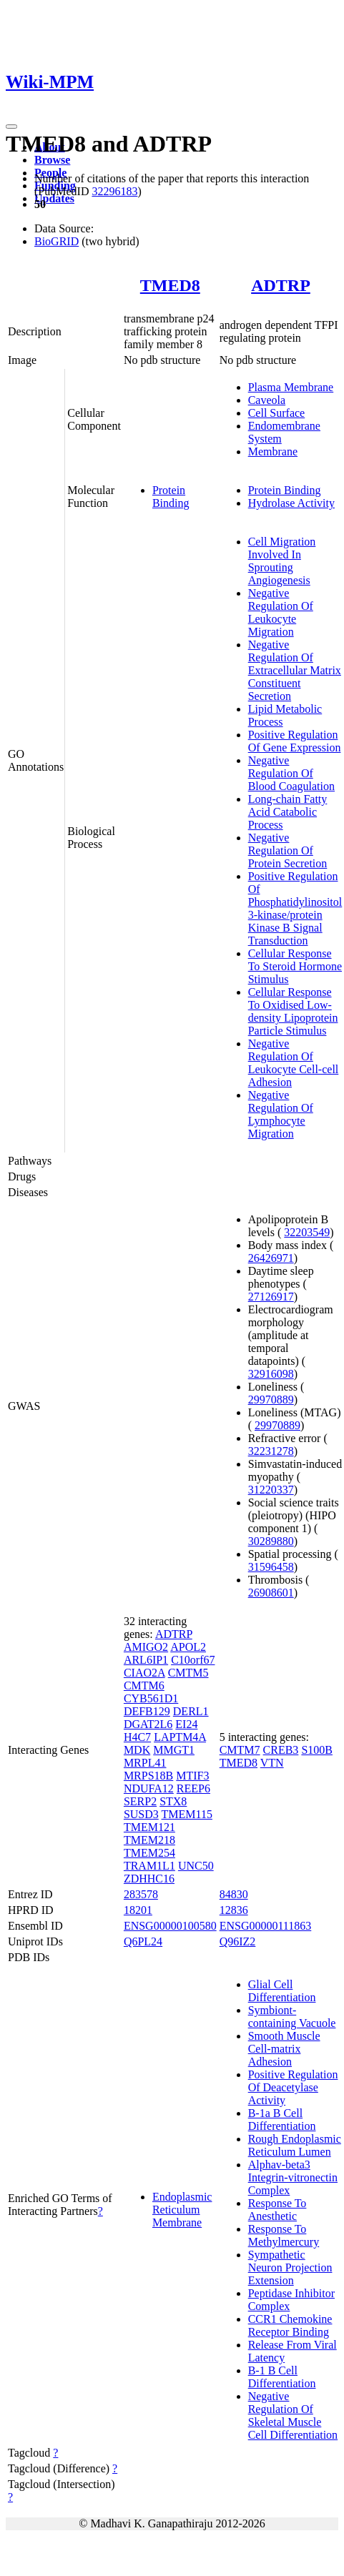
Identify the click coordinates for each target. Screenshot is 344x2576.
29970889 (271, 1399)
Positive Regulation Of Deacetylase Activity (293, 2087)
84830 (234, 1894)
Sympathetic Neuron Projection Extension (290, 2267)
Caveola (266, 400)
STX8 (173, 1801)
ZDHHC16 (149, 1878)
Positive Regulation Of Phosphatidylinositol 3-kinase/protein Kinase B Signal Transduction (295, 908)
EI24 (186, 1724)
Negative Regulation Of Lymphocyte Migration (280, 1114)
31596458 (271, 1567)
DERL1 (191, 1711)
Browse (52, 160)
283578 (141, 1894)
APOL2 (188, 1647)
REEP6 (193, 1788)
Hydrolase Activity (291, 503)
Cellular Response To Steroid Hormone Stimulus (295, 966)
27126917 (271, 1297)
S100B (317, 1750)
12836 (234, 1910)
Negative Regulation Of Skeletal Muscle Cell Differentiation (293, 2415)
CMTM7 (240, 1750)
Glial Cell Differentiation (282, 1990)
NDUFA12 (149, 1788)
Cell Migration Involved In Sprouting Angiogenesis (282, 561)
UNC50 (196, 1866)
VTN (272, 1763)
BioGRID (56, 241)
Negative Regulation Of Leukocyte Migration (280, 612)
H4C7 (137, 1737)
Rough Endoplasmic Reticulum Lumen (294, 2145)
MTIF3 (192, 1776)
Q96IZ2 (238, 1941)
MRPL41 (145, 1763)
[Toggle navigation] (11, 126)
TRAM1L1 (149, 1866)
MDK (137, 1750)
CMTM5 (188, 1673)
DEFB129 (147, 1711)
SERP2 (140, 1801)
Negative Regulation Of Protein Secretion (288, 850)
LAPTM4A (180, 1737)
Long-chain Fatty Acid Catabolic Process (288, 812)
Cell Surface (276, 413)
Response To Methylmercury (284, 2235)
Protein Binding (171, 496)
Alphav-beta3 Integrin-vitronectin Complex (293, 2177)
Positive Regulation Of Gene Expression (294, 741)
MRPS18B (148, 1776)
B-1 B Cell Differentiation (282, 2376)
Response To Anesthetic (277, 2209)
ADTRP (280, 285)
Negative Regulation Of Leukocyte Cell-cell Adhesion (293, 1062)
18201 (138, 1910)
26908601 (271, 1592)
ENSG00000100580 (170, 1926)
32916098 (271, 1374)
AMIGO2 (146, 1647)
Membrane (273, 451)
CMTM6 (144, 1685)
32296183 (114, 191)
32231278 (271, 1451)
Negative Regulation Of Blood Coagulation (291, 773)
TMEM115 (187, 1814)
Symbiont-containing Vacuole (292, 2016)
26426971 (271, 1258)
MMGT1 (174, 1750)
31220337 (271, 1490)
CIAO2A (144, 1673)
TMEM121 (149, 1827)
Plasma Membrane (291, 387)
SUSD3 (141, 1814)
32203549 (307, 1232)
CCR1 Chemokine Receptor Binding (290, 2325)
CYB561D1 (151, 1698)
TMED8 (170, 285)
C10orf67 (193, 1660)
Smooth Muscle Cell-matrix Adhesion (284, 2049)
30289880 (271, 1541)
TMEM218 (149, 1840)
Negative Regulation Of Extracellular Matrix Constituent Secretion (294, 670)
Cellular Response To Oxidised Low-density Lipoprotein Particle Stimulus (293, 1011)
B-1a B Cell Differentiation (282, 2119)
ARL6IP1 (146, 1660)
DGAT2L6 (148, 1724)
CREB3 (281, 1750)
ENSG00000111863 (266, 1926)
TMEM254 (149, 1853)
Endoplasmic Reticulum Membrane (182, 2210)
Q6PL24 (143, 1941)
